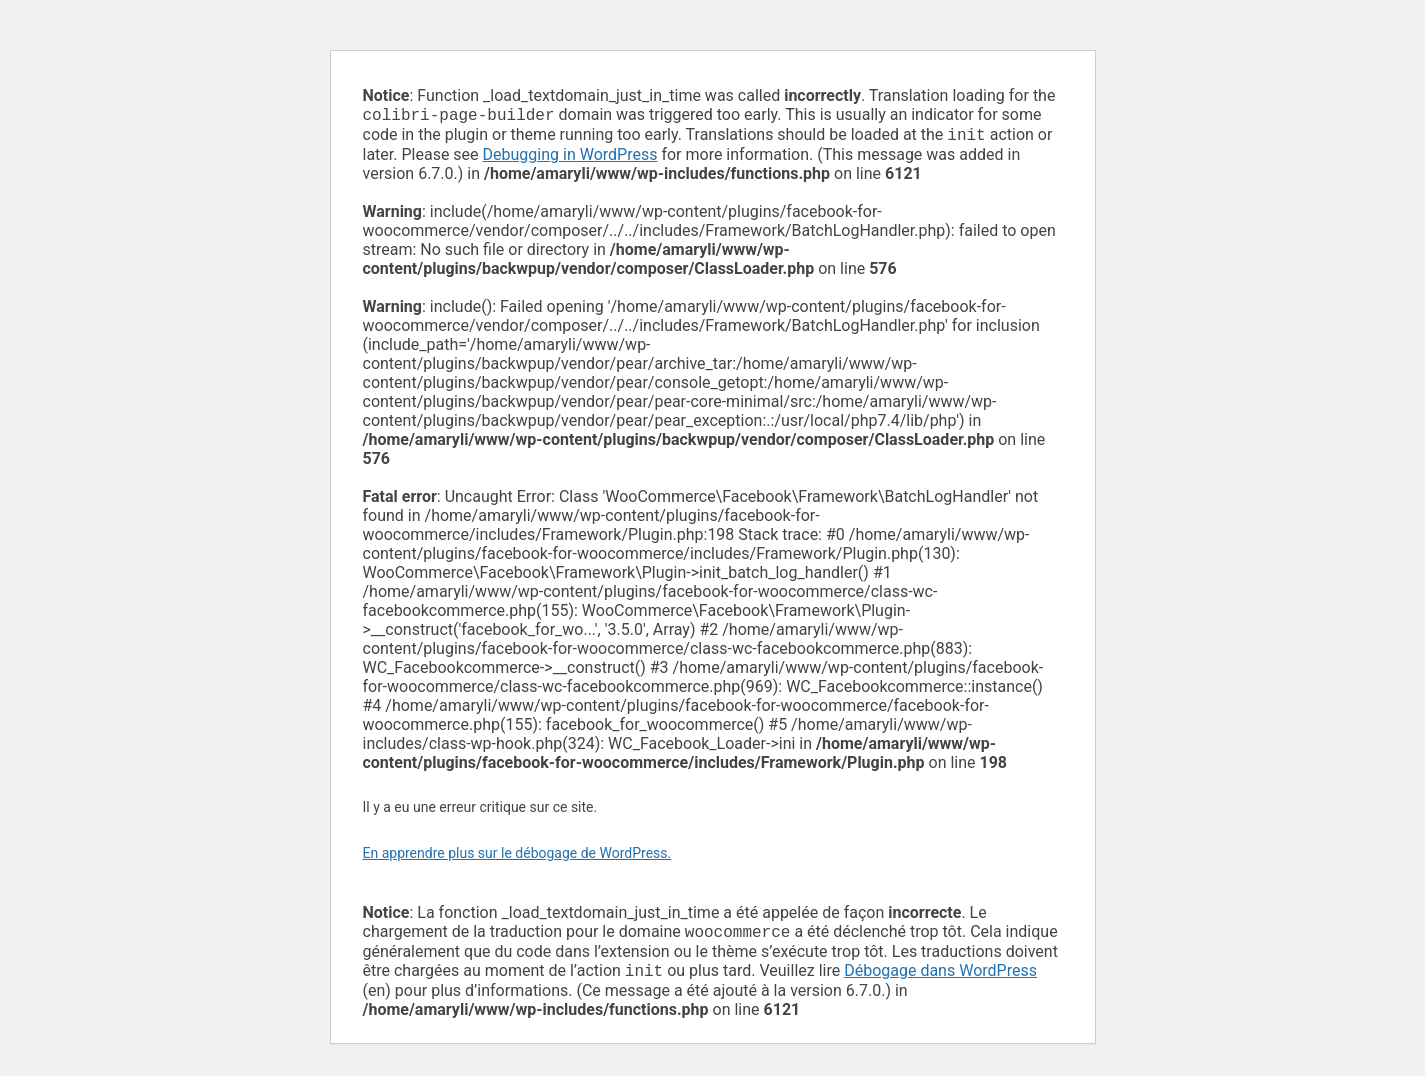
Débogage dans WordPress (940, 978)
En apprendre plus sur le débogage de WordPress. (517, 857)
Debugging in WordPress (570, 158)
